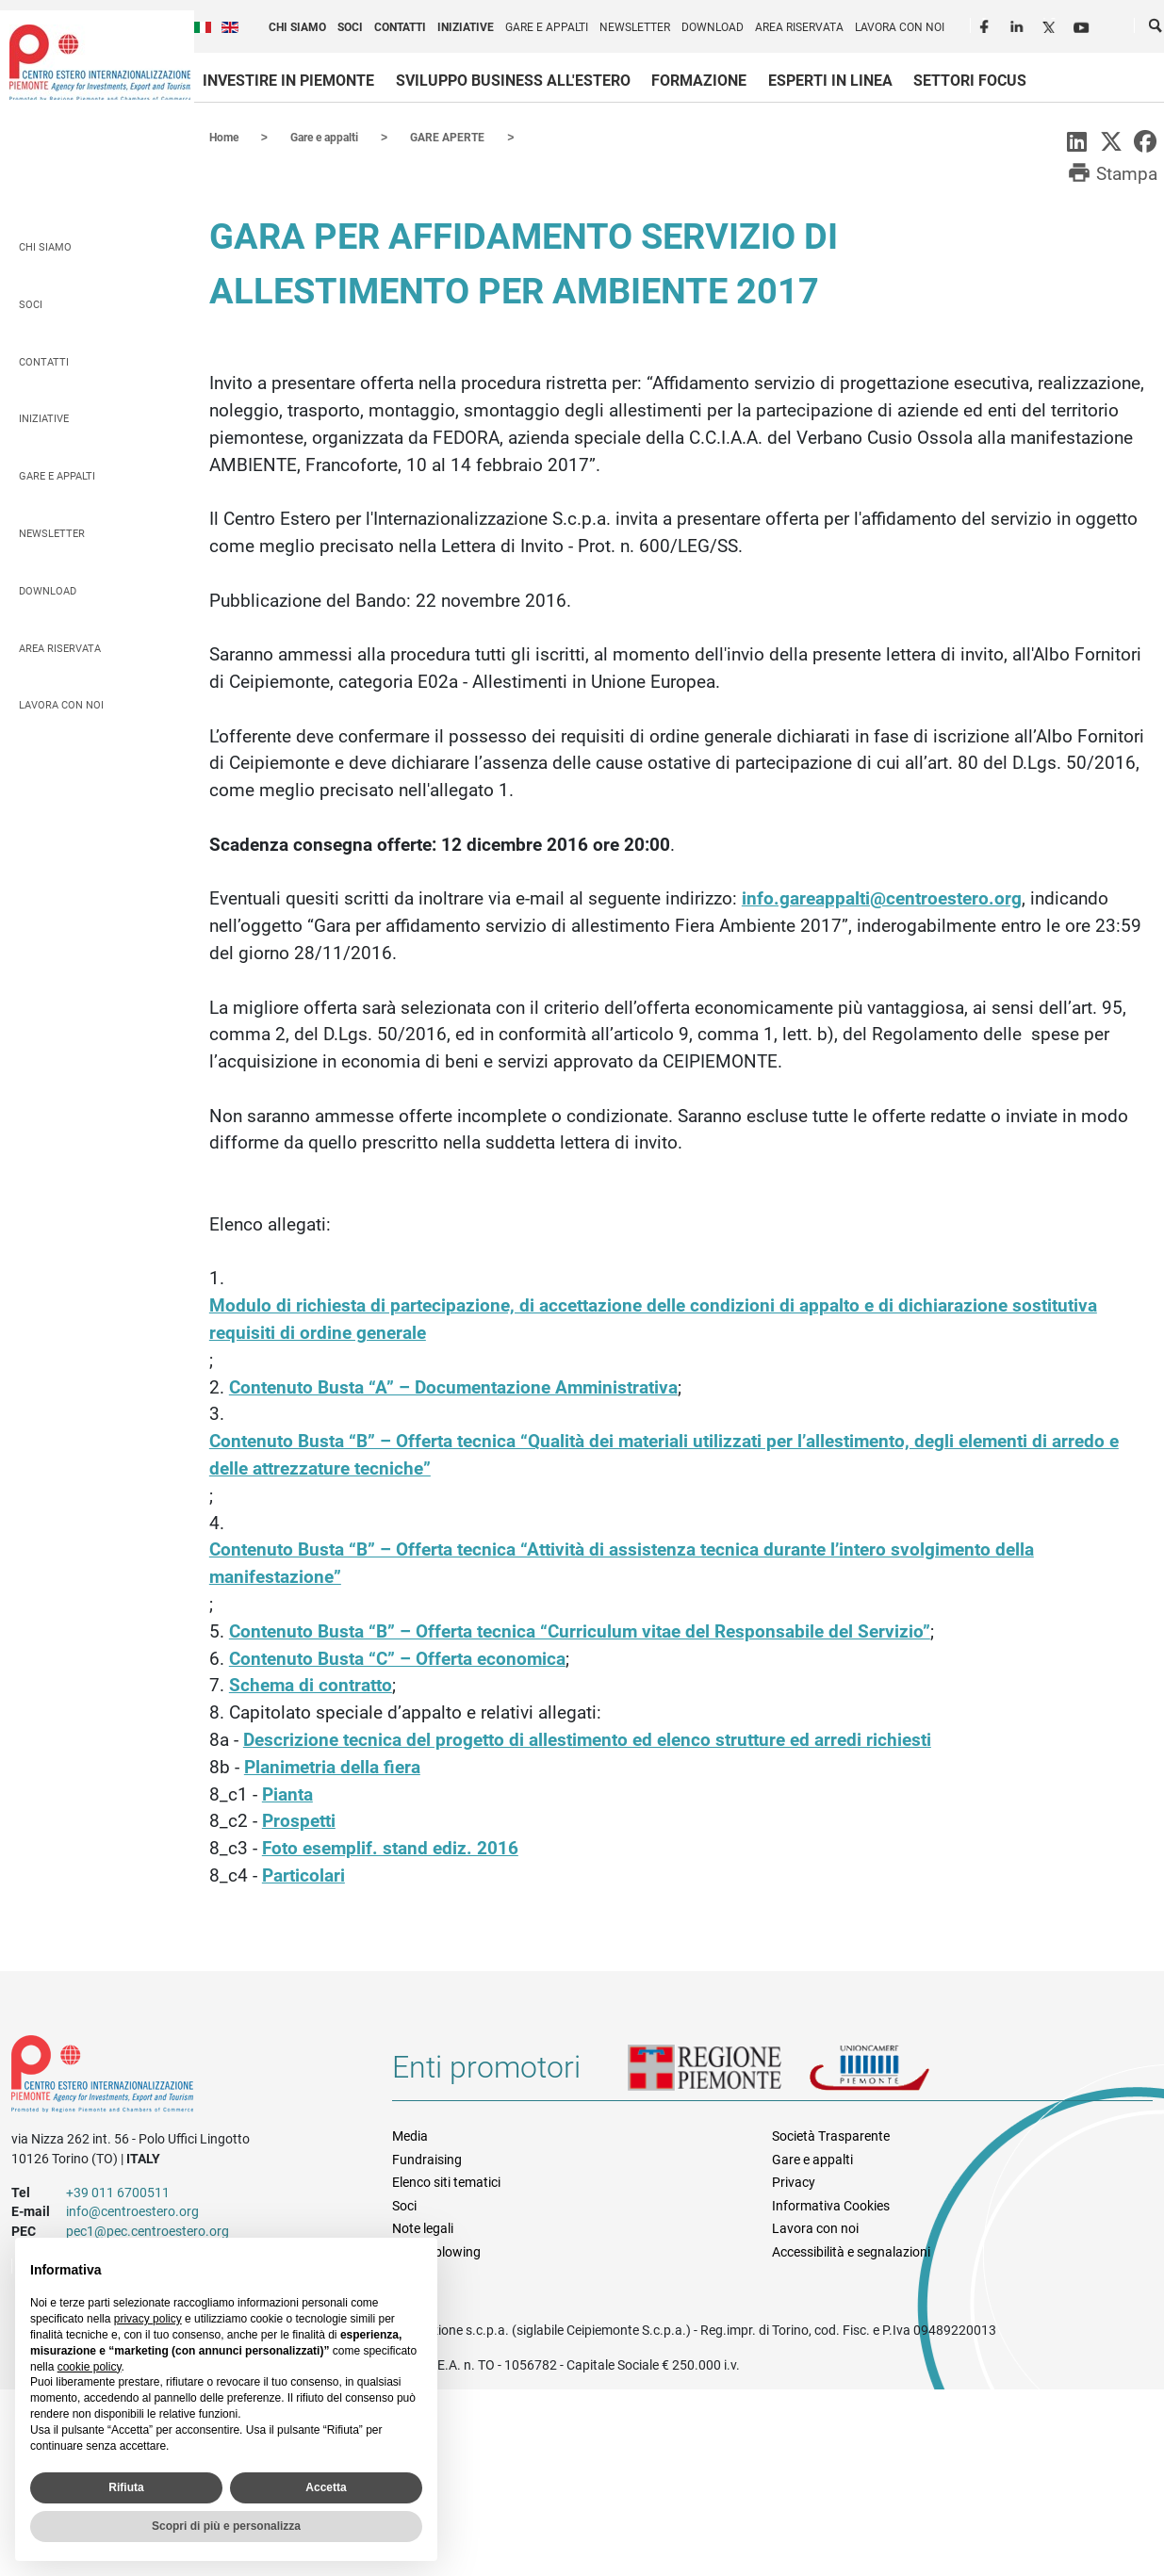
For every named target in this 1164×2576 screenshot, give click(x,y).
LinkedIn (1019, 24)
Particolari (303, 1874)
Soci (350, 27)
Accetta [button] (325, 2487)
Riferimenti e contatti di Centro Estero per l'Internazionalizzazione (182, 2076)
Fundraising (427, 2158)
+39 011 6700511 (118, 2191)
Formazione (698, 81)
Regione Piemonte (718, 2074)
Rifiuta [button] (125, 2487)
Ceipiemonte (99, 62)
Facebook (986, 24)
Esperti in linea (830, 81)
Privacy (793, 2181)
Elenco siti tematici (446, 2181)
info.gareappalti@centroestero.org (882, 897)
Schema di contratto (310, 1684)
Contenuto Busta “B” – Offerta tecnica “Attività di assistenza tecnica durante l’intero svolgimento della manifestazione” (621, 1562)
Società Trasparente (831, 2135)
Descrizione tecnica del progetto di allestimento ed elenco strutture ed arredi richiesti (587, 1739)
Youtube (1083, 24)
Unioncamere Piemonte (895, 2074)
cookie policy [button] (89, 2366)
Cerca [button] (1156, 29)
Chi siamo (297, 27)
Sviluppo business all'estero (513, 81)
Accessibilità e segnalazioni (851, 2250)
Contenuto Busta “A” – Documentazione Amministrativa (453, 1386)
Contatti (400, 27)
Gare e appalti (546, 27)
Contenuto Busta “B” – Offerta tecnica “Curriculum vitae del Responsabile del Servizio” (579, 1630)
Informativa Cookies (831, 2204)
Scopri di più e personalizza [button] (226, 2526)
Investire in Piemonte (288, 81)
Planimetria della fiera (332, 1766)
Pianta (287, 1793)
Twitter (1051, 24)
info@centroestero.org (132, 2210)
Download (712, 27)
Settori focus (969, 81)
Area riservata (799, 27)
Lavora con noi (899, 27)
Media (410, 2135)
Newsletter (634, 27)
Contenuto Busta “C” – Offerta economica (397, 1658)
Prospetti (299, 1820)
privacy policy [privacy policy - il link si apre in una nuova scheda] (148, 2318)
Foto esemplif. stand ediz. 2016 (390, 1847)
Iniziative (465, 27)
